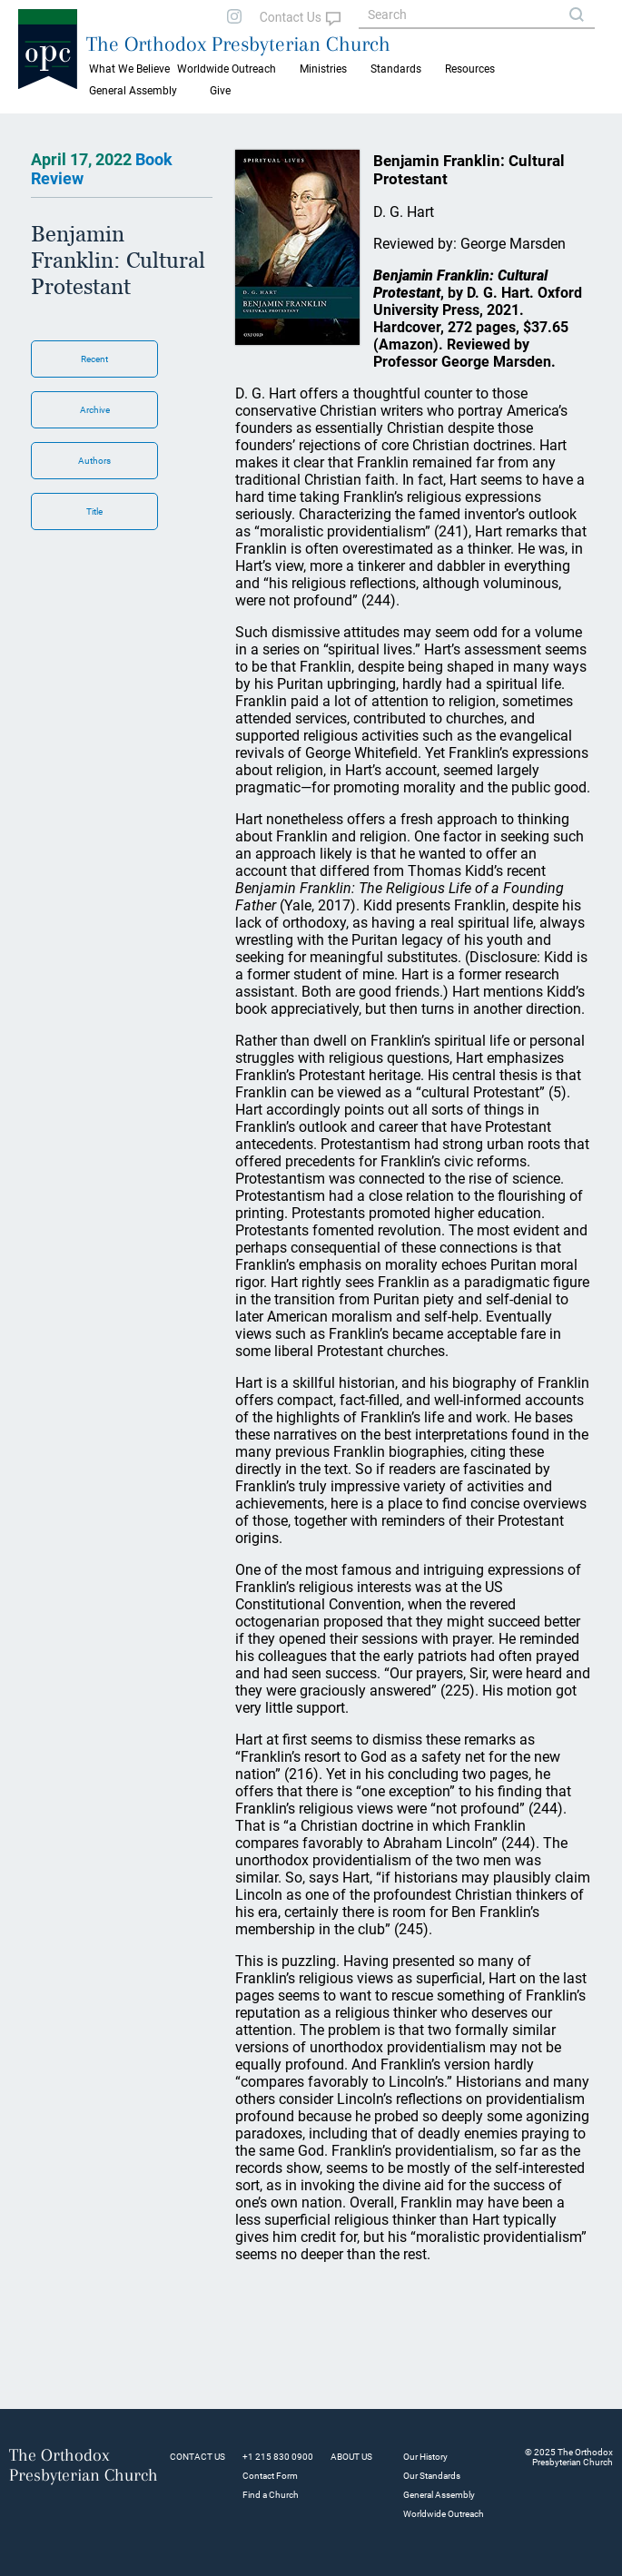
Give (220, 90)
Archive (95, 410)
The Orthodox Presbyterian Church (238, 43)
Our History (425, 2457)
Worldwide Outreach (443, 2514)
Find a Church (270, 2495)
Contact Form (270, 2476)
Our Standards (431, 2476)
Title (94, 511)
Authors (94, 461)
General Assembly (133, 90)
